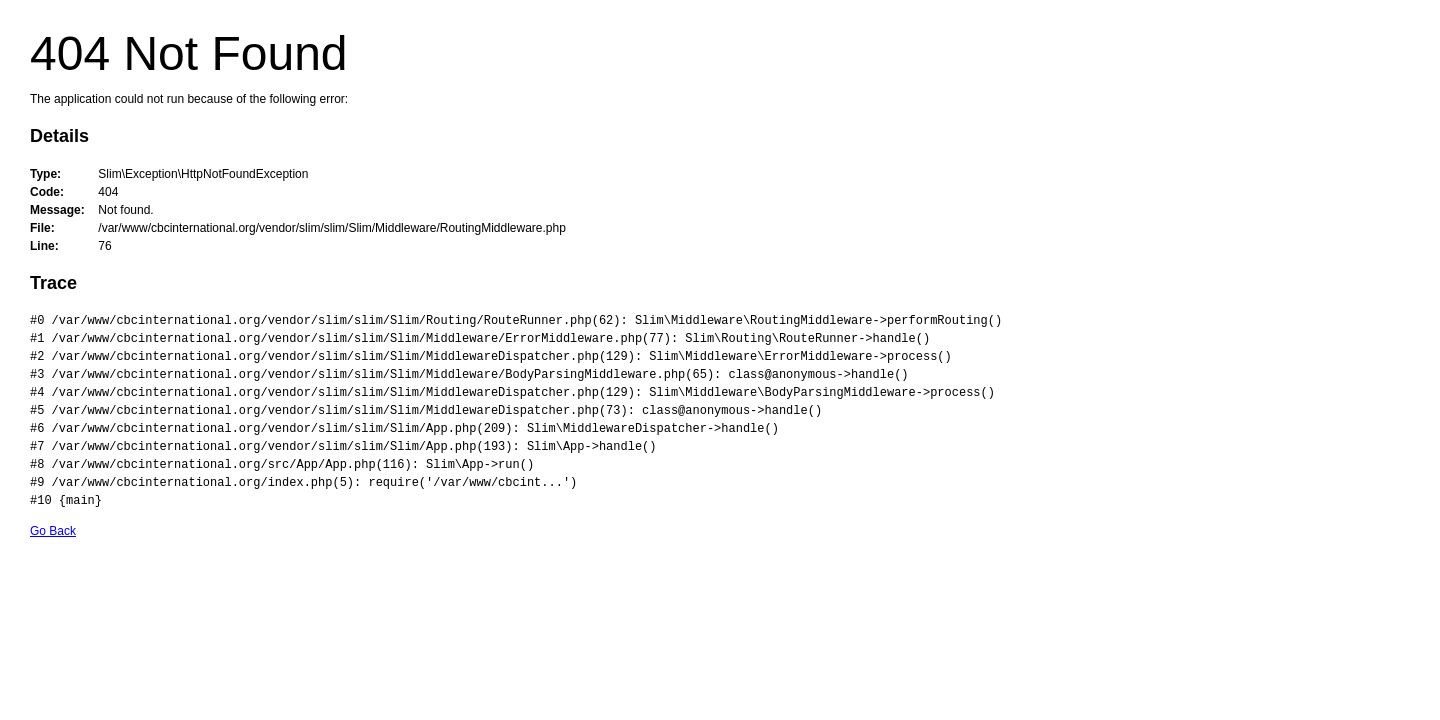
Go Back (53, 531)
